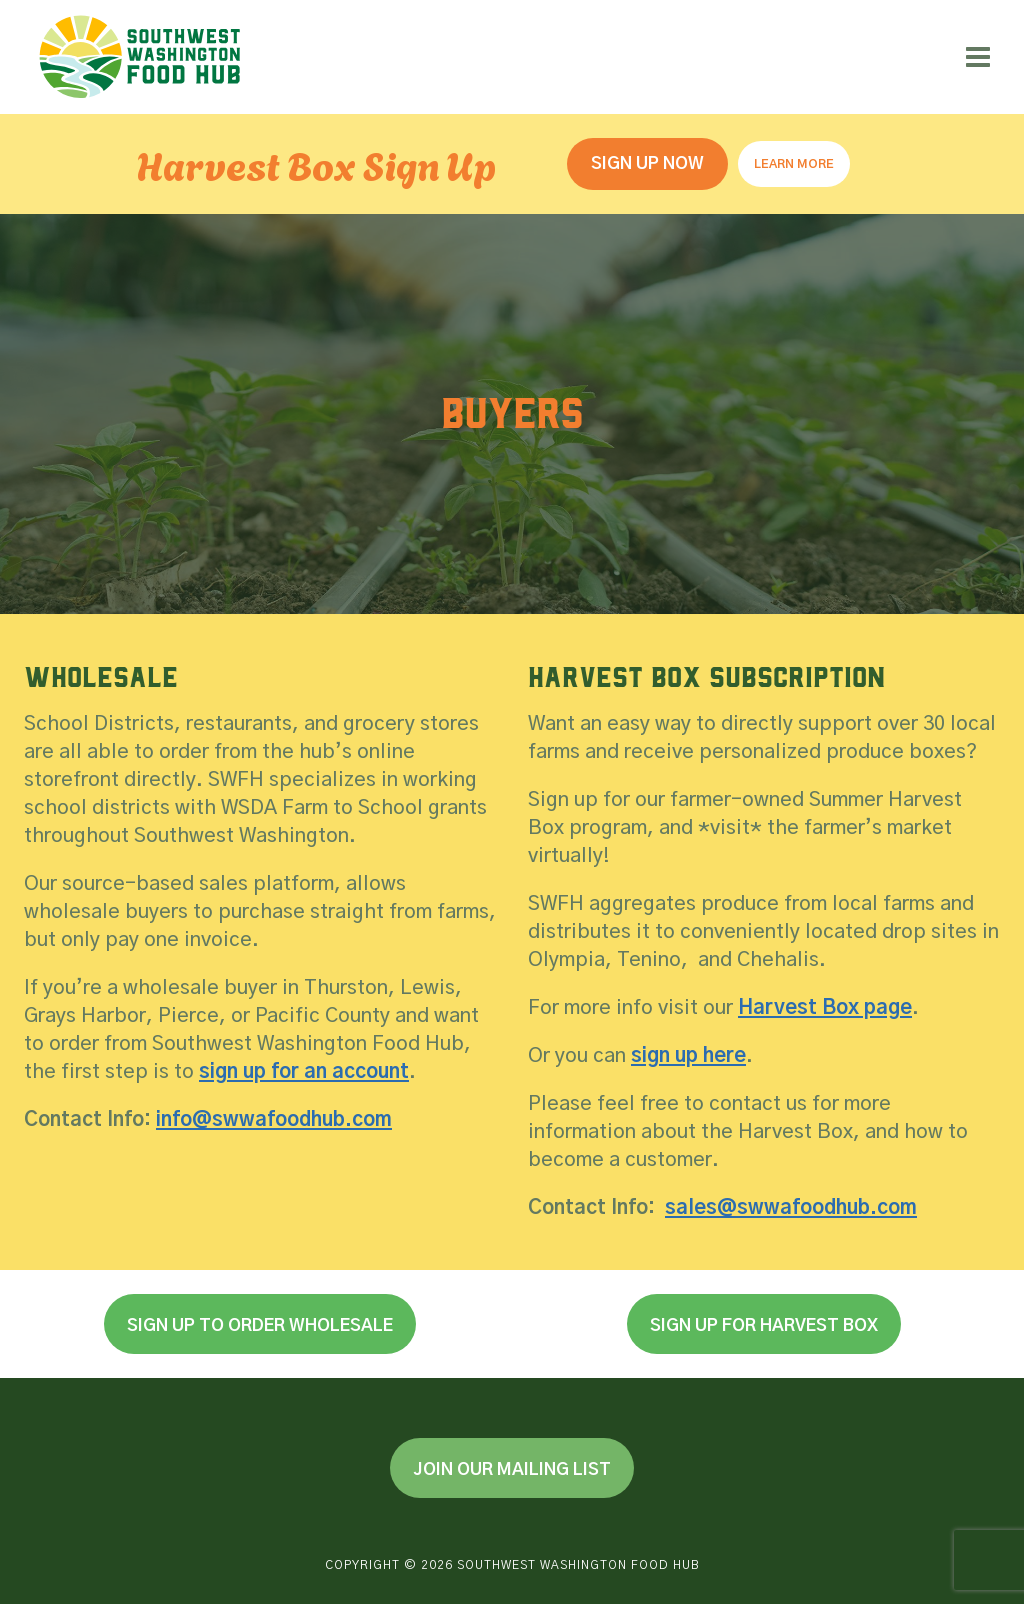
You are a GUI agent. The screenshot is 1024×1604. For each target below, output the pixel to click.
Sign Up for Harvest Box (764, 1325)
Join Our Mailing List (512, 1469)
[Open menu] (977, 56)
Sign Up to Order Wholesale (260, 1325)
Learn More (794, 164)
